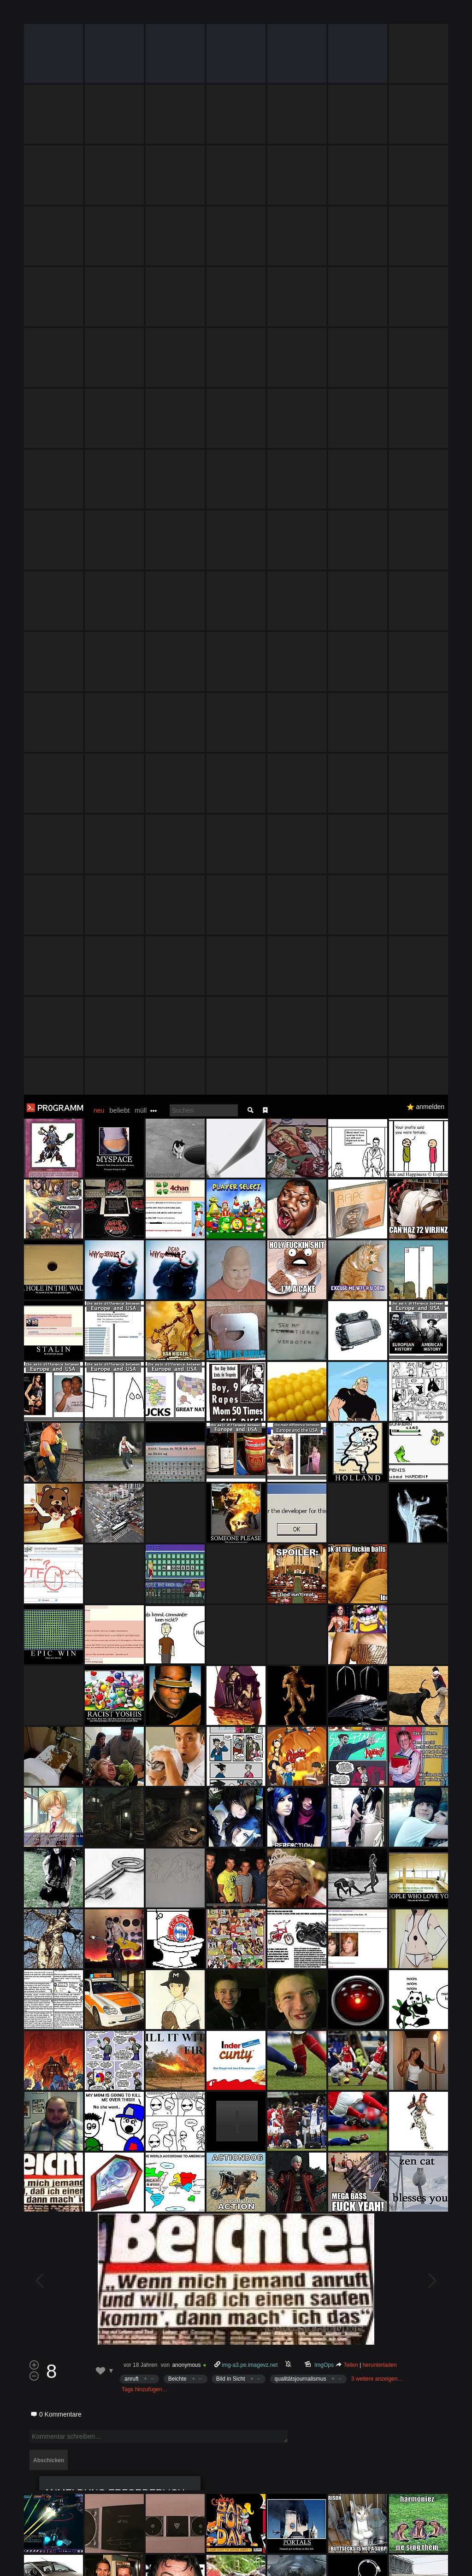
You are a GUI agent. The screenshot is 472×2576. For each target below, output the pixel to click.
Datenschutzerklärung (252, 2564)
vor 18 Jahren (140, 1270)
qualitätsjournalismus (300, 1284)
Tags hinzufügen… (144, 1294)
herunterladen (380, 1270)
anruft (131, 1284)
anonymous (186, 1270)
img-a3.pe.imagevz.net (249, 1270)
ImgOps (324, 1270)
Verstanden (441, 2557)
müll (141, 15)
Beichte (177, 1284)
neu (99, 15)
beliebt (119, 15)
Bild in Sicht (230, 1284)
